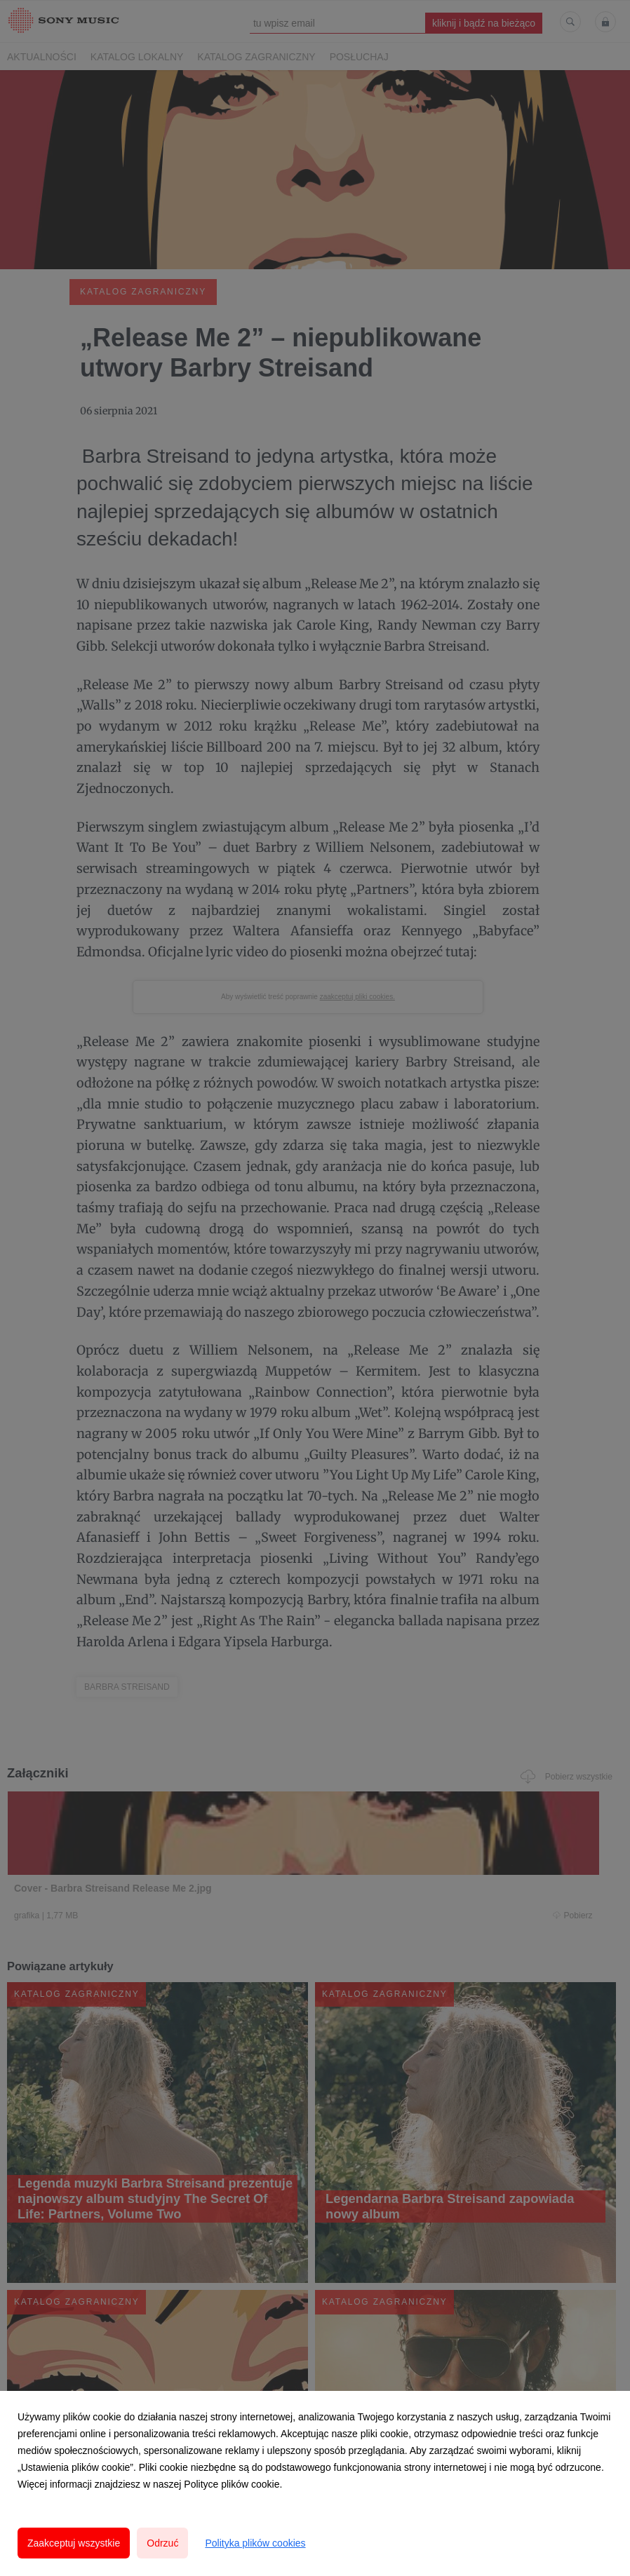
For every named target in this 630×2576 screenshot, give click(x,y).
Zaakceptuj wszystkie (73, 2543)
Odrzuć (162, 2543)
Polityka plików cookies (255, 2543)
